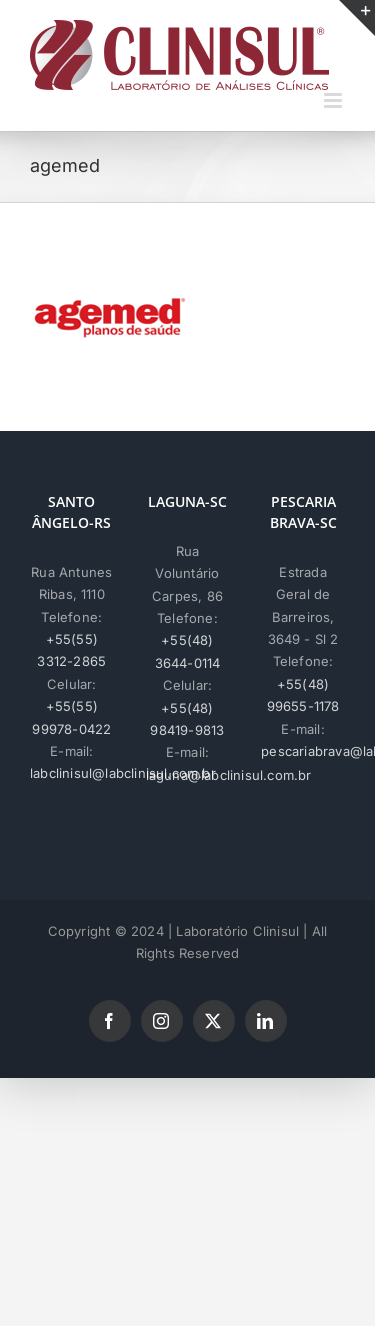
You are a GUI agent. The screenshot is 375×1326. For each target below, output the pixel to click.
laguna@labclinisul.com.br (229, 775)
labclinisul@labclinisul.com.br (123, 773)
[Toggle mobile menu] (334, 100)
